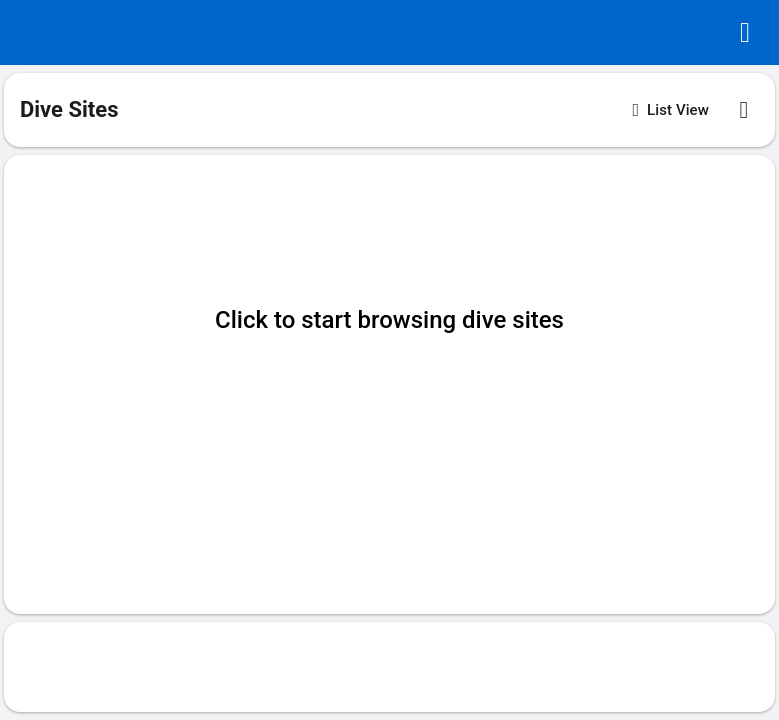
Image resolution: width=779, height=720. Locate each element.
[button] (745, 33)
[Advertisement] (390, 667)
